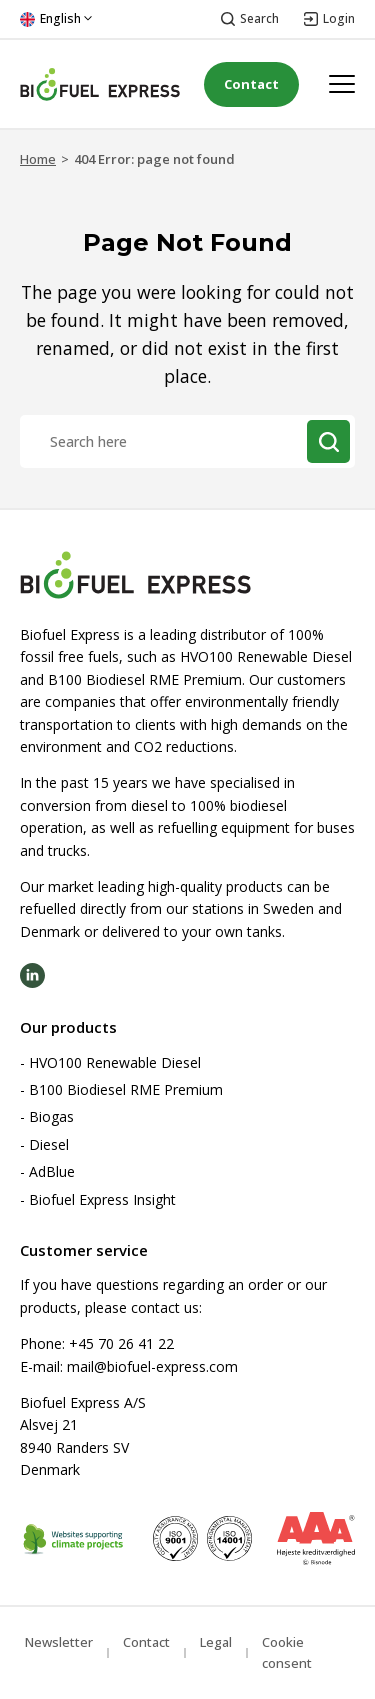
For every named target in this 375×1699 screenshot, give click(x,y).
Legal (216, 1642)
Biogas (51, 1116)
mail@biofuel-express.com (152, 1366)
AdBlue (52, 1171)
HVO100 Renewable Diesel (115, 1062)
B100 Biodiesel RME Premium (126, 1089)
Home (38, 159)
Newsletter (59, 1642)
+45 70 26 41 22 (121, 1343)
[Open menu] (342, 84)
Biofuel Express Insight (102, 1199)
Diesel (49, 1144)
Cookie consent (287, 1652)
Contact (251, 84)
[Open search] (250, 19)
